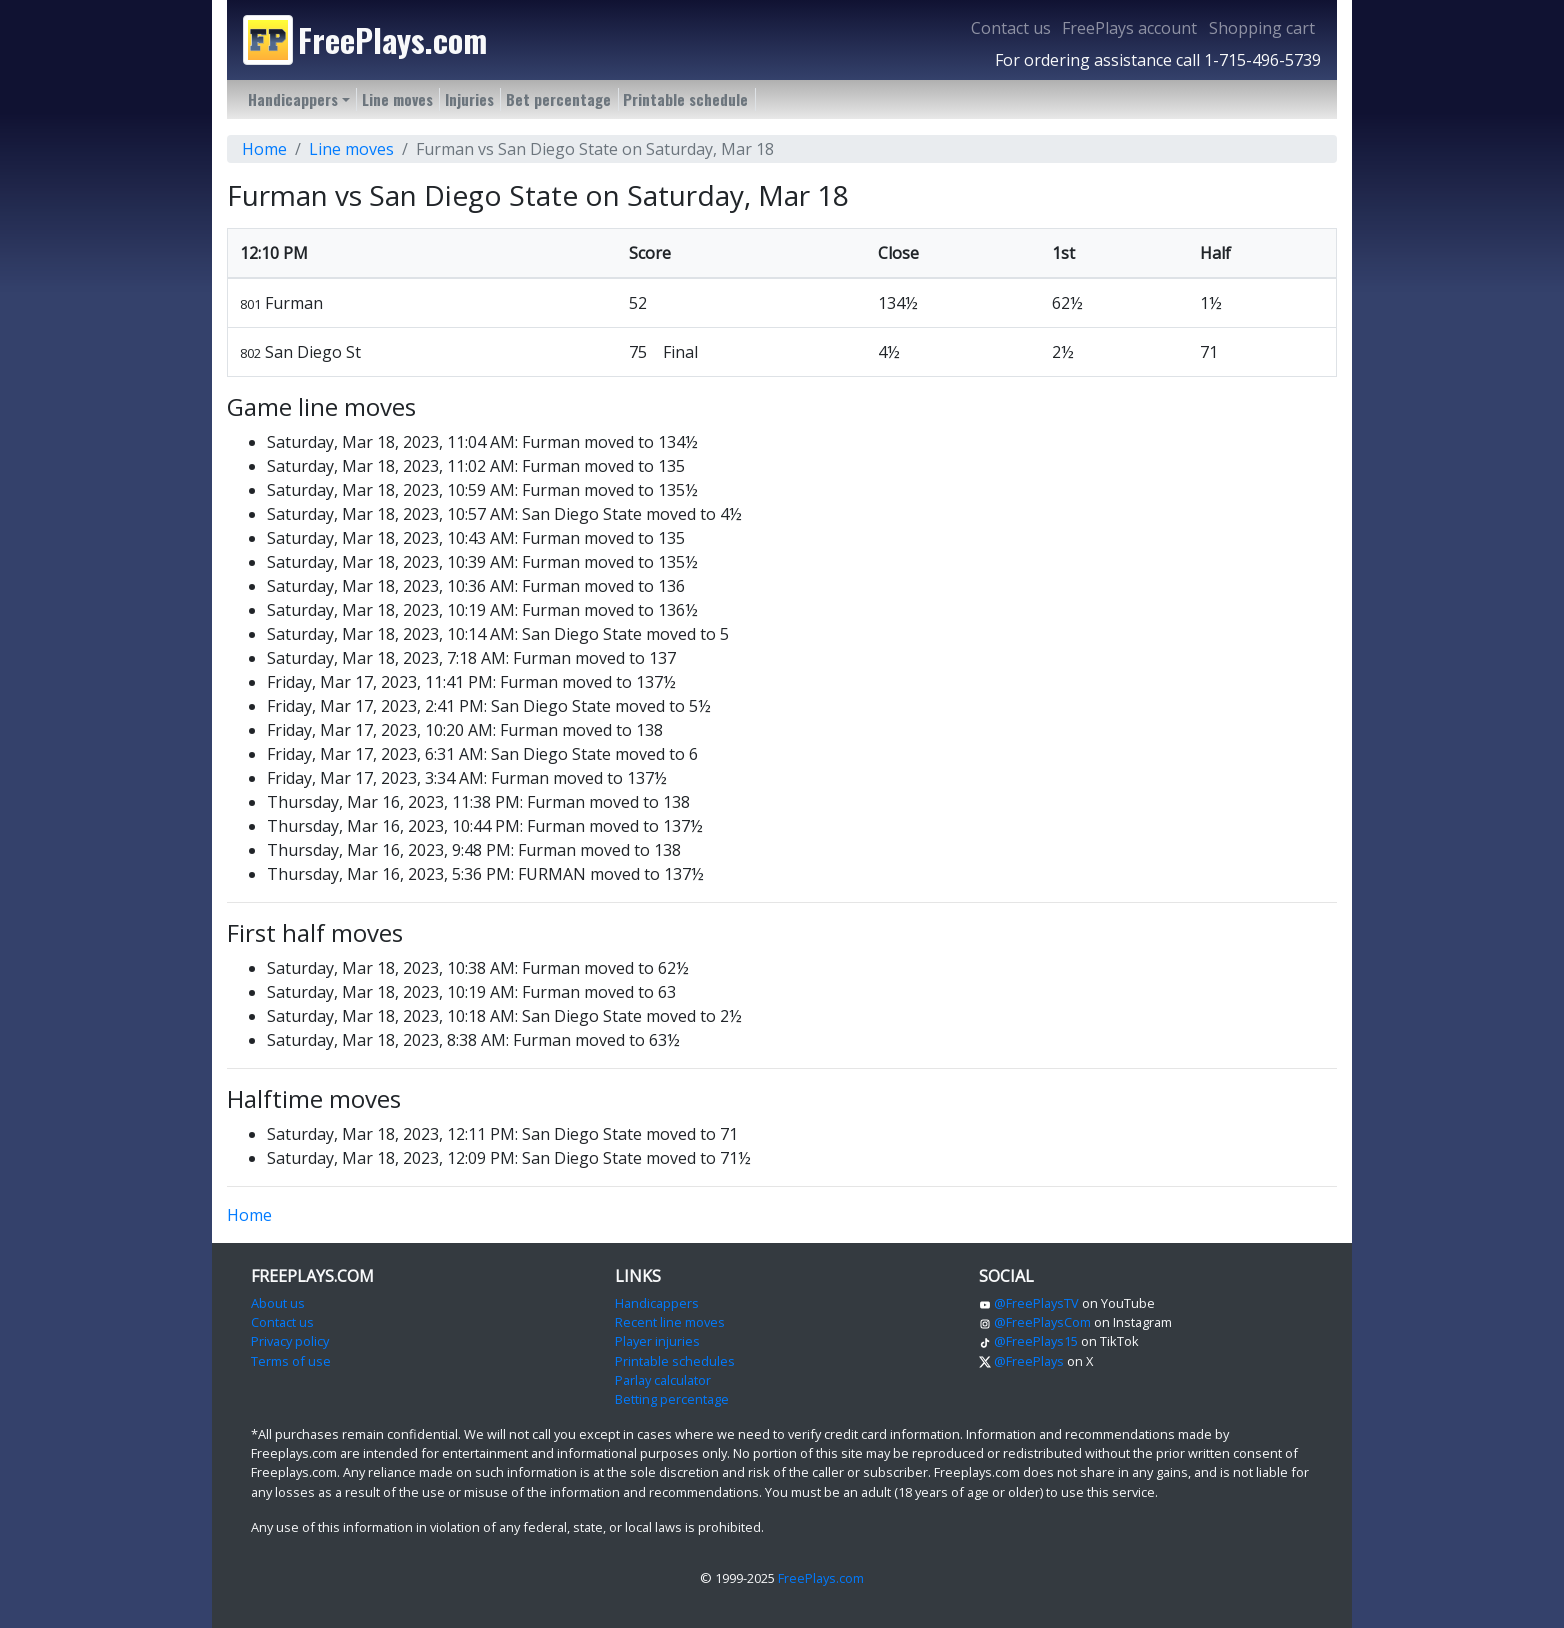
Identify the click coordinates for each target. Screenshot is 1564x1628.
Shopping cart (1262, 28)
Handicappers (657, 1303)
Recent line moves (670, 1322)
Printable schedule (685, 99)
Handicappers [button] (293, 99)
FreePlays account (1129, 28)
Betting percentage (672, 1399)
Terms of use (291, 1361)
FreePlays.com (821, 1578)
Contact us (1011, 28)
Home (264, 149)
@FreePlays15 (1028, 1341)
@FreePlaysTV (1029, 1303)
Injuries (469, 99)
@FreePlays (1021, 1361)
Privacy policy (290, 1341)
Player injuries (657, 1341)
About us (278, 1303)
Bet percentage (558, 99)
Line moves (397, 99)
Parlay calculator (663, 1380)
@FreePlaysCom (1035, 1322)
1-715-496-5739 (1262, 60)
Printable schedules (675, 1361)
